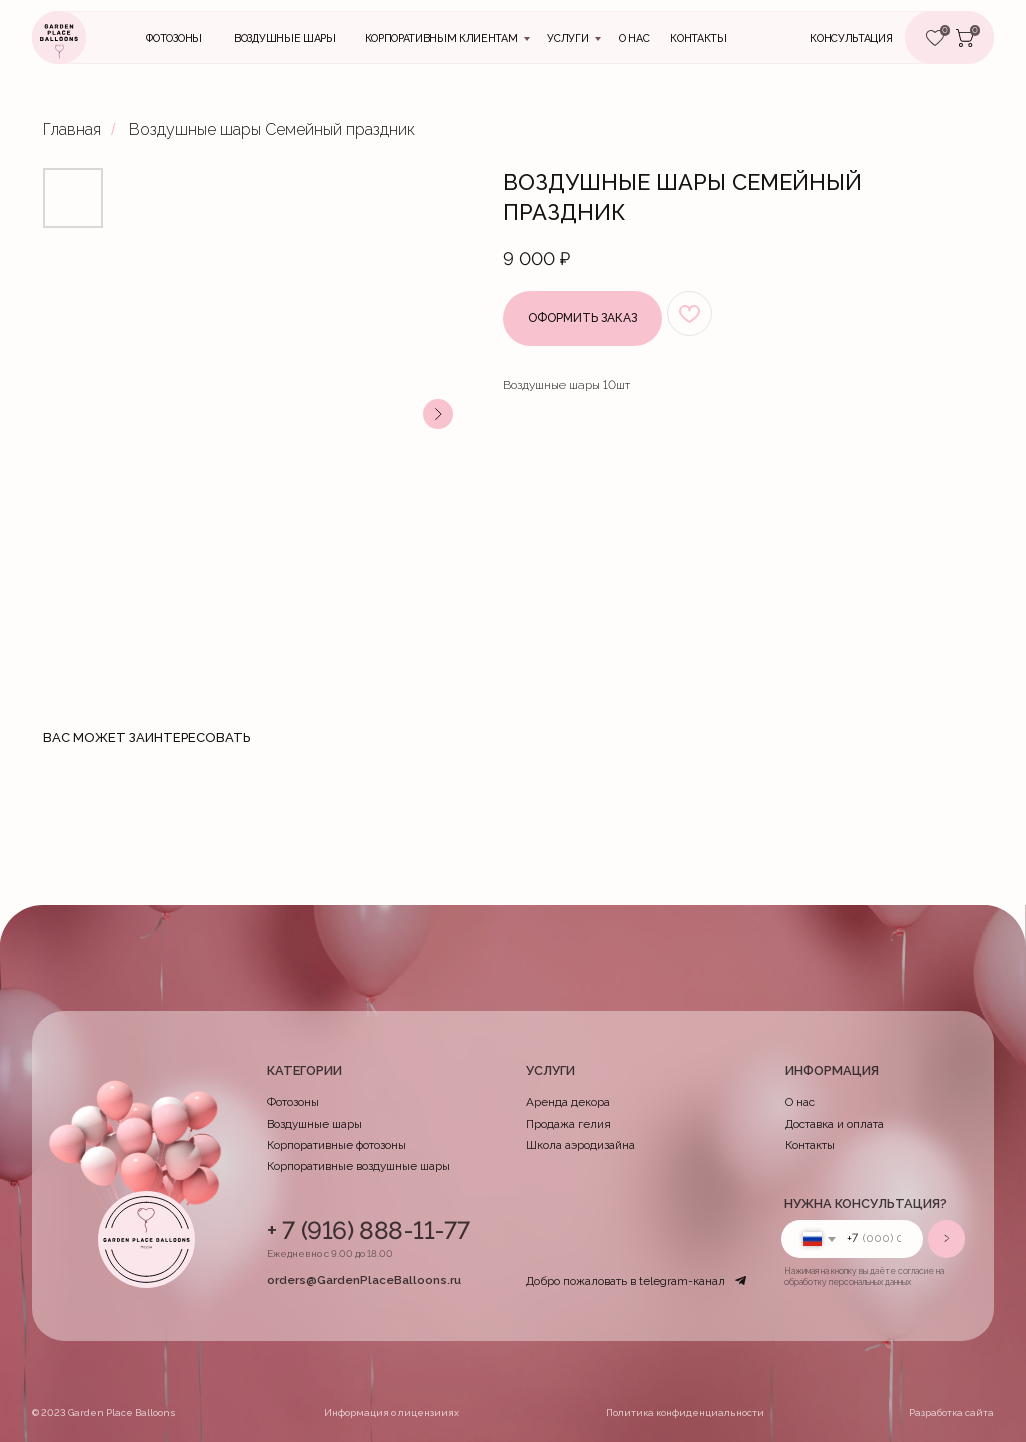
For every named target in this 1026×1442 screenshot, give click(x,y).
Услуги (567, 38)
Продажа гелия (568, 1124)
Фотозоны (173, 38)
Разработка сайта (951, 1412)
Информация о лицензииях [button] (391, 1412)
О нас (634, 38)
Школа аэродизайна (580, 1145)
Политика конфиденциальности (685, 1412)
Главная (72, 129)
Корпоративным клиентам (441, 38)
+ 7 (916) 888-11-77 (368, 1230)
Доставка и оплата (834, 1124)
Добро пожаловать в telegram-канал (625, 1281)
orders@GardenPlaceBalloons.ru (364, 1280)
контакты (698, 38)
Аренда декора (568, 1102)
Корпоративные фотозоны (336, 1145)
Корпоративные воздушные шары (358, 1166)
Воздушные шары (285, 38)
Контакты (810, 1145)
